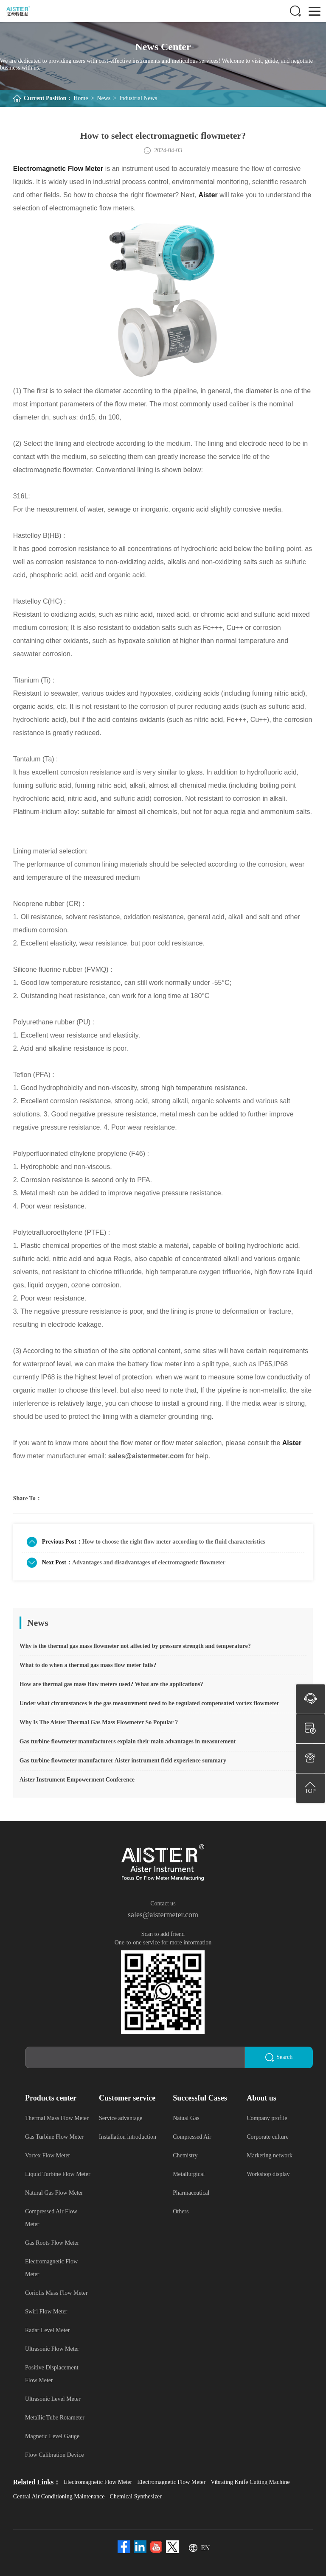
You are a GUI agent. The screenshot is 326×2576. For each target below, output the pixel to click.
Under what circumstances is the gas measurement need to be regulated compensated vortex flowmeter (149, 1703)
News (103, 98)
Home (80, 98)
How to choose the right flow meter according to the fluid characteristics (173, 1541)
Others (180, 2211)
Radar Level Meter (47, 2330)
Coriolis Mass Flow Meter (56, 2292)
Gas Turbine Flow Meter (54, 2136)
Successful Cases (200, 2097)
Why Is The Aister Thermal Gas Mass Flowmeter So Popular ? (99, 1722)
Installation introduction (127, 2136)
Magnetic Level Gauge (52, 2436)
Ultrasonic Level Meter (53, 2398)
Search (278, 2057)
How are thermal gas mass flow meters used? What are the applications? (111, 1684)
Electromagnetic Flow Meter (51, 2267)
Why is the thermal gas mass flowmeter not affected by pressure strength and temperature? (135, 1646)
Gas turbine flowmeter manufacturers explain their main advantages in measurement (128, 1741)
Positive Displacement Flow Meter (52, 2373)
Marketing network (269, 2155)
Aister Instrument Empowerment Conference (77, 1779)
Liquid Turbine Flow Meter (57, 2173)
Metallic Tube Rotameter (54, 2417)
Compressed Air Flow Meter (51, 2217)
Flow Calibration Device (54, 2454)
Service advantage (120, 2118)
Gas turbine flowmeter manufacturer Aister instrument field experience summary (123, 1760)
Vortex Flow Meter (47, 2155)
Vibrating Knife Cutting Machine (250, 2481)
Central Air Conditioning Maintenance (59, 2496)
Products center (50, 2097)
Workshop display (268, 2173)
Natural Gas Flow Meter (54, 2192)
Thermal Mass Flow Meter (57, 2118)
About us (261, 2097)
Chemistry (185, 2155)
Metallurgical (189, 2173)
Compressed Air (192, 2136)
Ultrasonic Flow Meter (52, 2348)
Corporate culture (267, 2136)
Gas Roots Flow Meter (52, 2242)
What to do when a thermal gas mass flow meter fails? (88, 1665)
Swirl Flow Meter (46, 2311)
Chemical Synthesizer (136, 2496)
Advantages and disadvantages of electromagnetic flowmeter (148, 1562)
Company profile (267, 2118)
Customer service (127, 2097)
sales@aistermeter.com (163, 1914)
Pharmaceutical (191, 2192)
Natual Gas (186, 2118)
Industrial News (138, 98)
